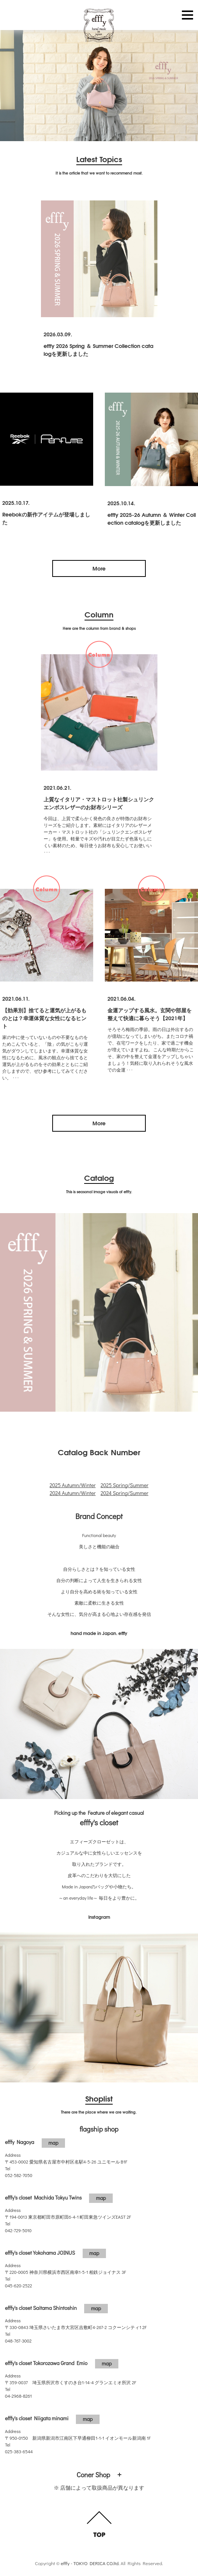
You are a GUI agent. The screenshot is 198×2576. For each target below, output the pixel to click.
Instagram (99, 1916)
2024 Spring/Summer (124, 1493)
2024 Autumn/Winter (72, 1493)
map (53, 2142)
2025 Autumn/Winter (73, 1485)
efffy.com (99, 25)
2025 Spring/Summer (124, 1485)
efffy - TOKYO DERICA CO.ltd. (90, 2563)
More (99, 568)
